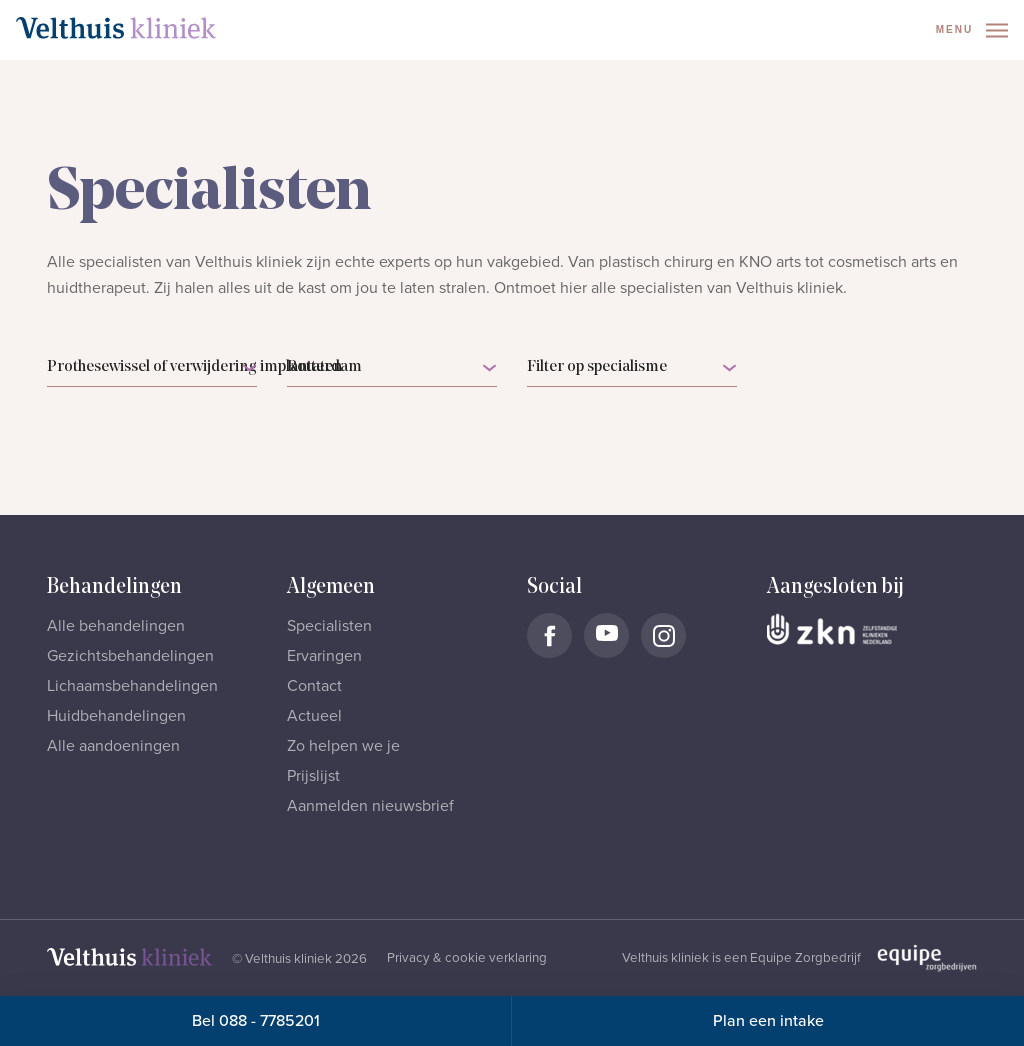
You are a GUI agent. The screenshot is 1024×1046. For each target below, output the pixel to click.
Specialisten (329, 626)
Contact (314, 686)
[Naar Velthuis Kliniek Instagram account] (663, 635)
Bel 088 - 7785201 (256, 1021)
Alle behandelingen (116, 626)
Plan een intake (768, 1021)
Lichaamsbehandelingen (132, 686)
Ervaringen (324, 656)
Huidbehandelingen (116, 716)
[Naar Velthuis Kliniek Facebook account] (549, 635)
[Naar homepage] (116, 28)
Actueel (314, 716)
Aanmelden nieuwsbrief (370, 806)
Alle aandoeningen (113, 746)
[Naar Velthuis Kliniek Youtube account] (606, 635)
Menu (972, 30)
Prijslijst (313, 776)
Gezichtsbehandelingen (130, 656)
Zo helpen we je (343, 746)
